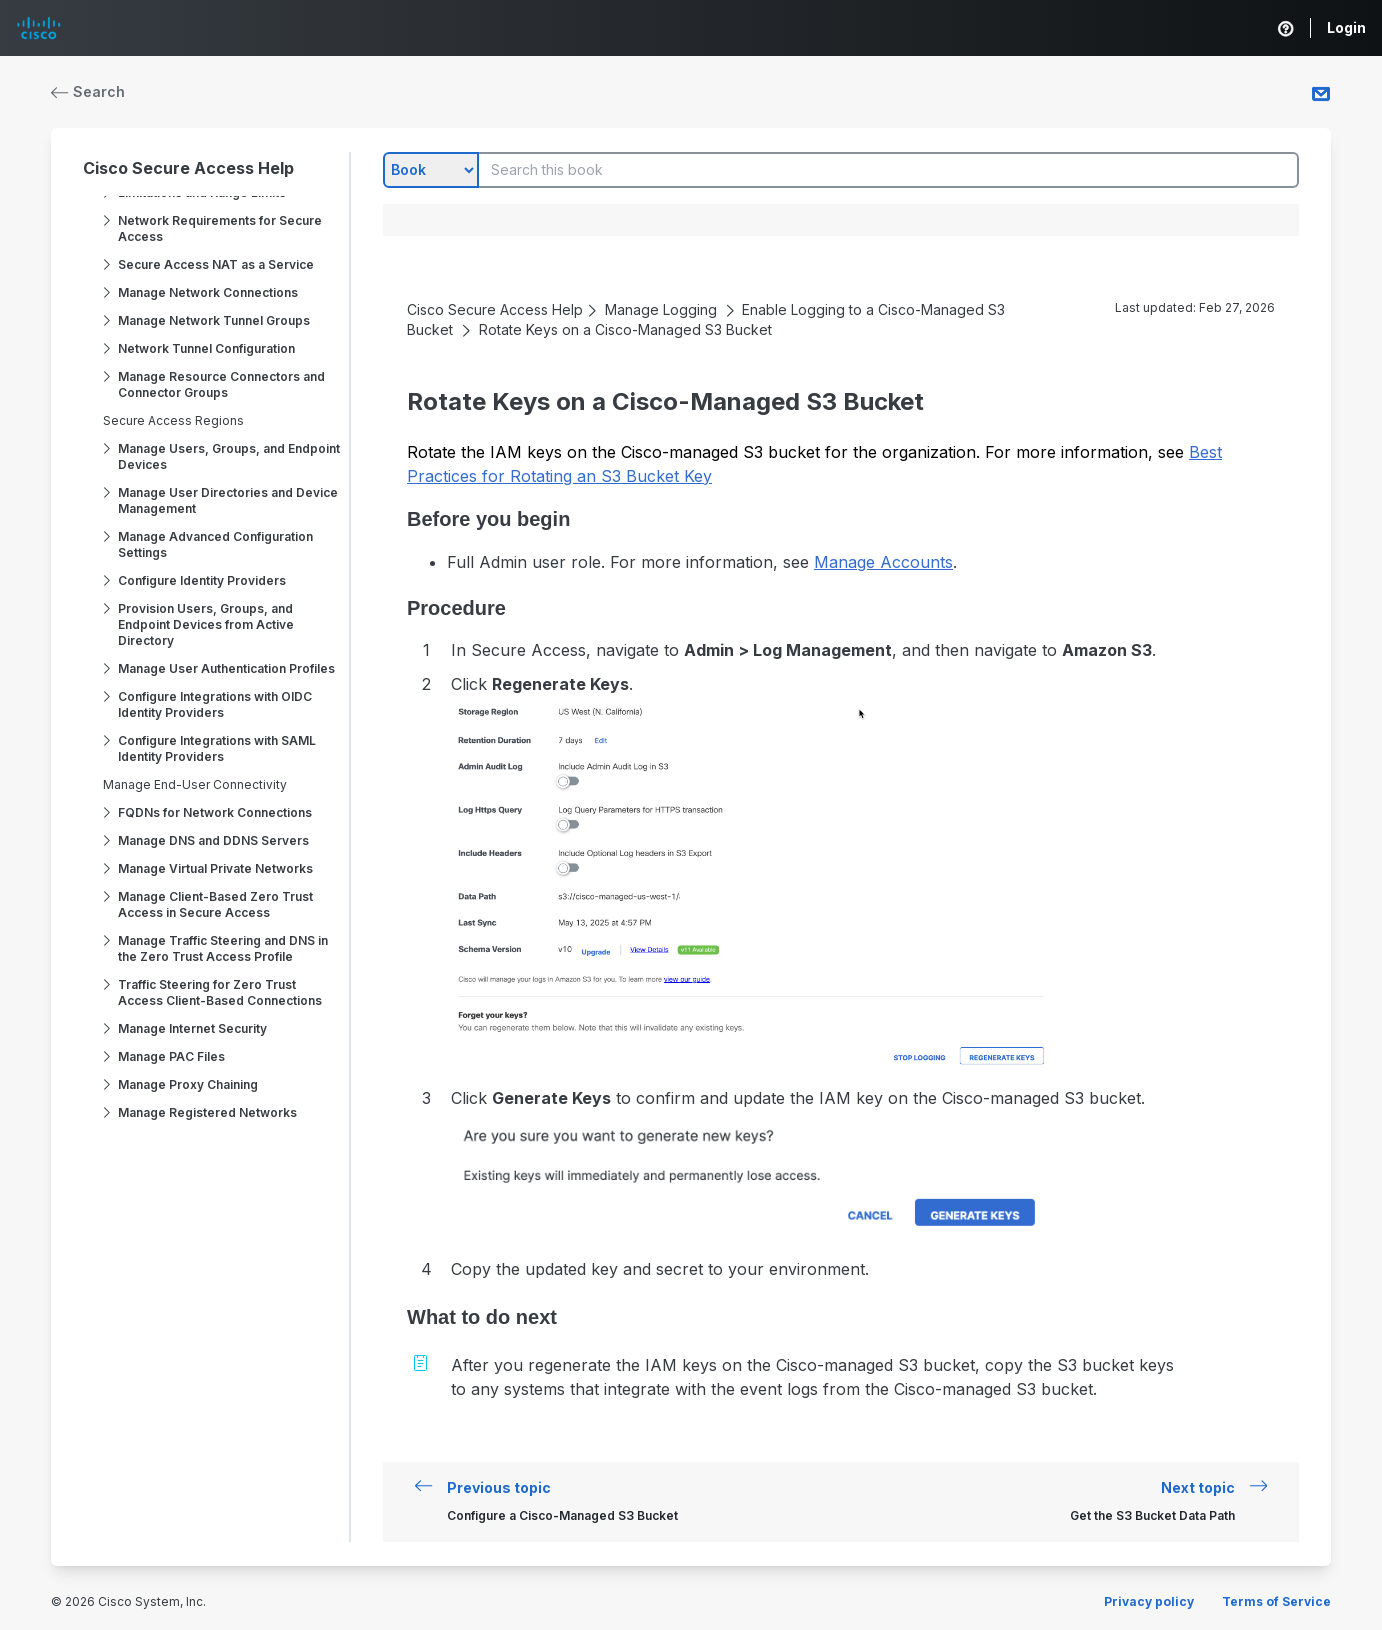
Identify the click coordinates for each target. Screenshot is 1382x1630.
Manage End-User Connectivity (195, 784)
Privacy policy (1149, 1601)
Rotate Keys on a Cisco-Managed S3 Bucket (625, 329)
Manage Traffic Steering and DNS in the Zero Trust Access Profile (223, 948)
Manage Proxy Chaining (188, 1084)
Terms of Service (1276, 1601)
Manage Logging (661, 309)
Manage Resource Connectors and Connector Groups (221, 384)
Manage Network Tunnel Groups (214, 320)
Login (1346, 27)
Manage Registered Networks (207, 1112)
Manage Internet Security (192, 1028)
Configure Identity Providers (202, 580)
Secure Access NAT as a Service (216, 264)
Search (88, 91)
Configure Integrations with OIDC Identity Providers (215, 704)
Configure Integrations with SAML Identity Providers (217, 748)
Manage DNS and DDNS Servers (213, 840)
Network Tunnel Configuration (206, 348)
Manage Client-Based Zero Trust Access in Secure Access (215, 904)
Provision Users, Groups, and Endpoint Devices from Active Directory (206, 624)
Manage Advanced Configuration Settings (215, 544)
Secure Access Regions (173, 420)
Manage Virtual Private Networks (215, 868)
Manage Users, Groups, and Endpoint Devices (229, 456)
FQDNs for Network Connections (215, 812)
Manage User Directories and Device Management (228, 500)
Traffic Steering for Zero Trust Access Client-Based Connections (220, 992)
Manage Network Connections (208, 292)
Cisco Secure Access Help (188, 168)
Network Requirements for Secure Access (220, 228)
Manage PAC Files (171, 1056)
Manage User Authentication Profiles (226, 668)
